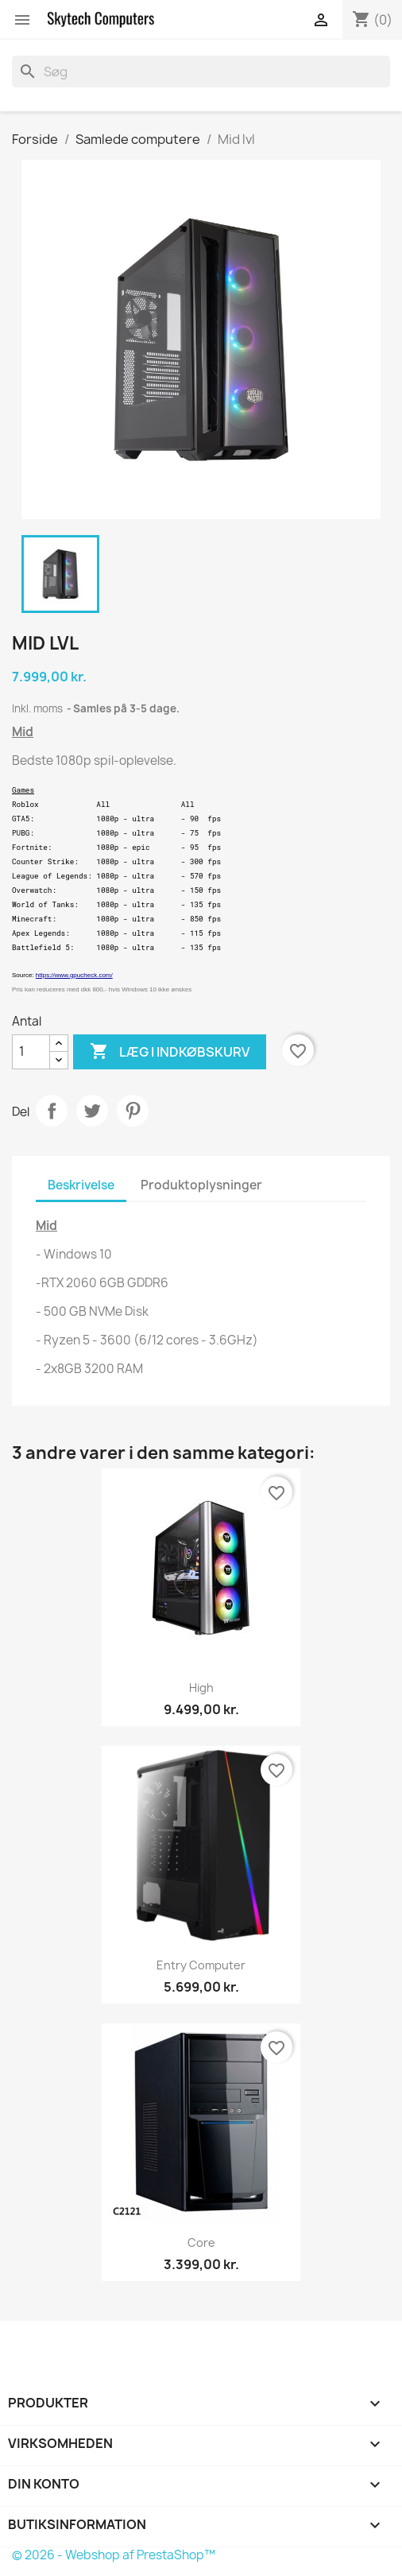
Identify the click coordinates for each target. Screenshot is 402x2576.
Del (52, 1111)
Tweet (92, 1111)
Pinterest (133, 1111)
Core (201, 2242)
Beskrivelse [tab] (81, 1185)
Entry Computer (201, 1965)
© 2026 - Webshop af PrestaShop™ (113, 2555)
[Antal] (31, 1051)
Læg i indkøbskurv (169, 1052)
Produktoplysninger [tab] (201, 1185)
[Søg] (201, 71)
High (201, 1687)
